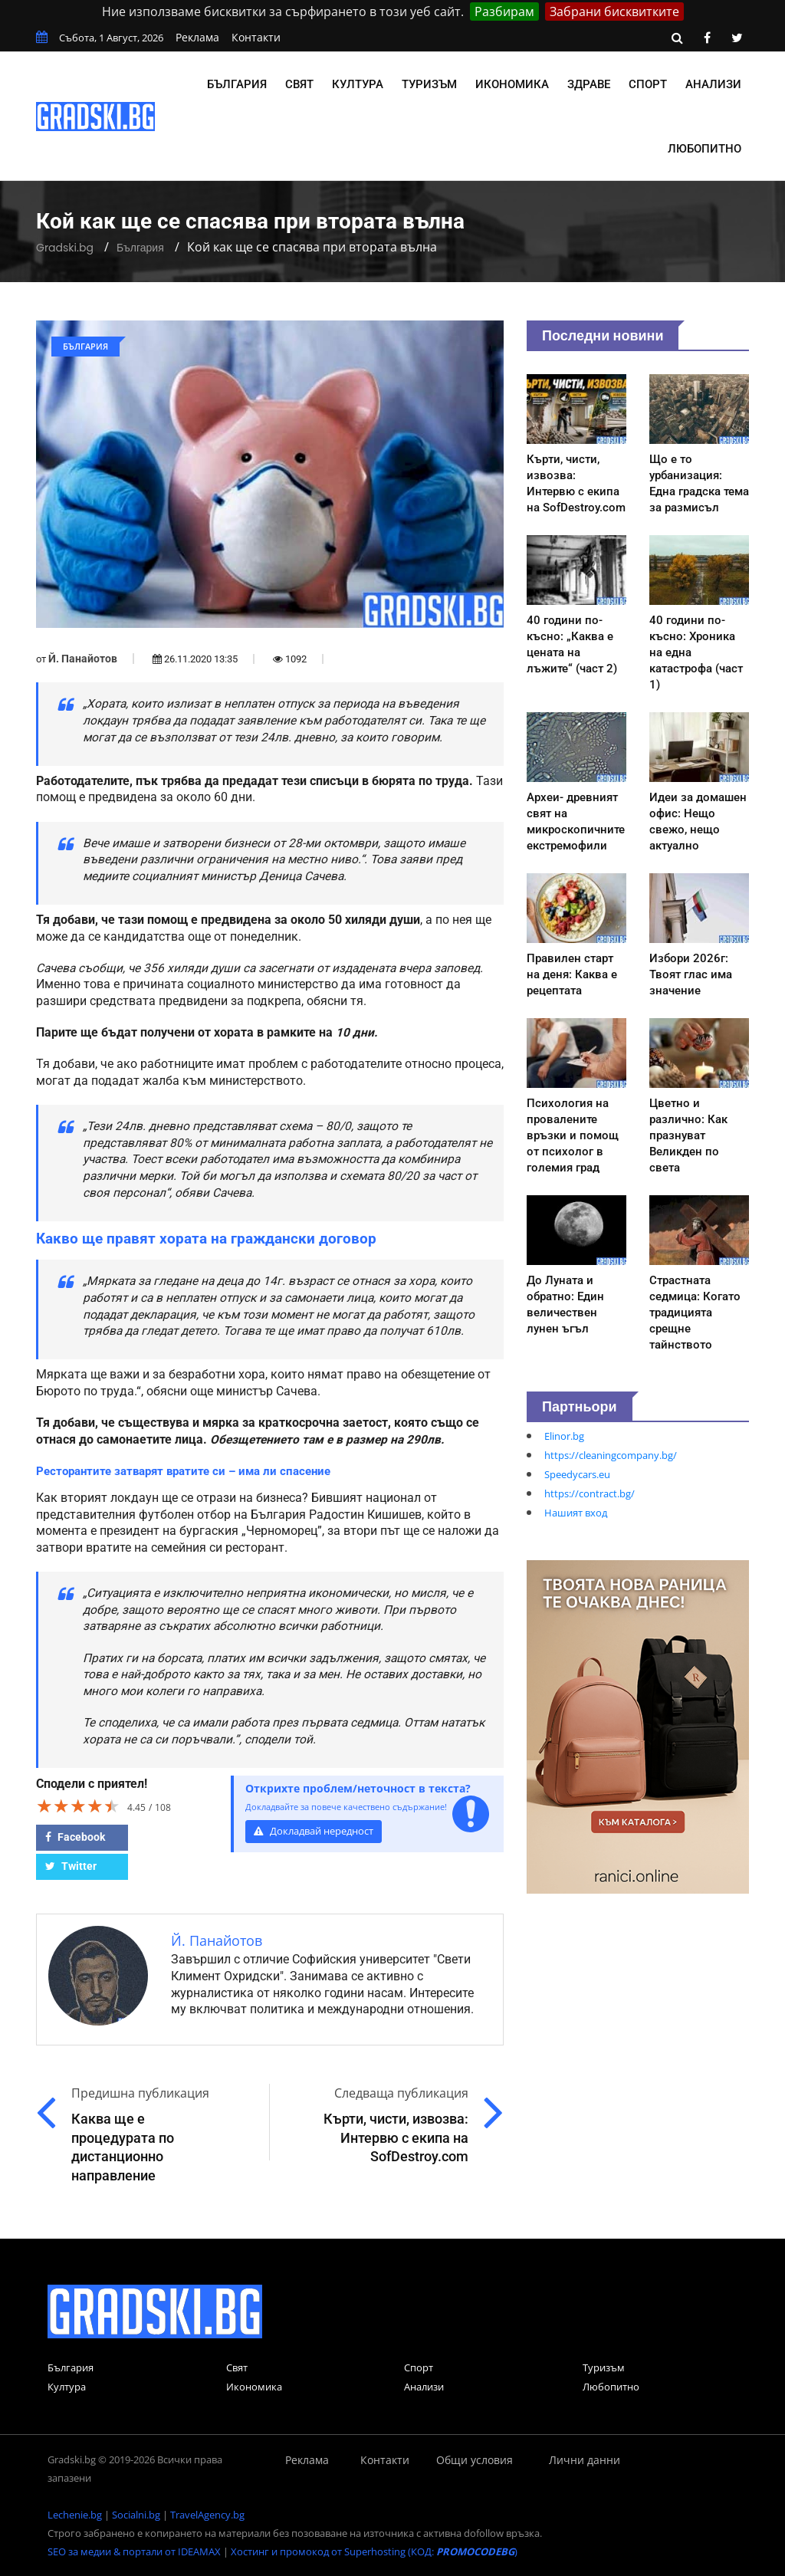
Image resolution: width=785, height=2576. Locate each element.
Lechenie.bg (75, 2515)
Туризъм (429, 84)
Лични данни (584, 2460)
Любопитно (704, 149)
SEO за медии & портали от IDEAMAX (134, 2551)
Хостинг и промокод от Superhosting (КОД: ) (374, 2551)
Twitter (71, 1866)
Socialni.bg (136, 2515)
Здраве (588, 84)
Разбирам (504, 11)
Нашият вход (575, 1513)
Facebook (75, 1837)
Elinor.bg (564, 1436)
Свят (299, 84)
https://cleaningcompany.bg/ (610, 1455)
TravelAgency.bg (207, 2515)
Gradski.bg (65, 247)
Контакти (256, 37)
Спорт (648, 84)
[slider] (78, 1805)
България (237, 84)
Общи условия (474, 2460)
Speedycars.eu (577, 1474)
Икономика (512, 84)
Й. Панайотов (82, 658)
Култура (357, 84)
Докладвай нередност (313, 1831)
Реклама (197, 37)
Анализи (713, 84)
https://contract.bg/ (589, 1493)
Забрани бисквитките (614, 11)
